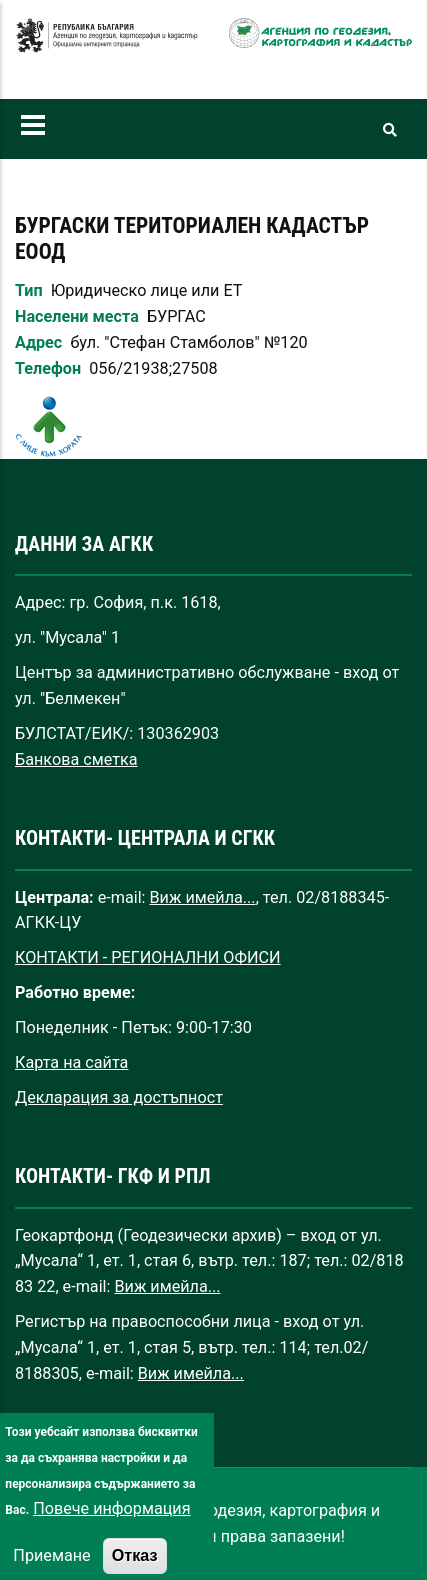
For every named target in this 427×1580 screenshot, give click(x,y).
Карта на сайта (71, 1062)
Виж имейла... (203, 897)
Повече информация (111, 1535)
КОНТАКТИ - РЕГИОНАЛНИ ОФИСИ (148, 957)
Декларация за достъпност (119, 1097)
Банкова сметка (76, 759)
